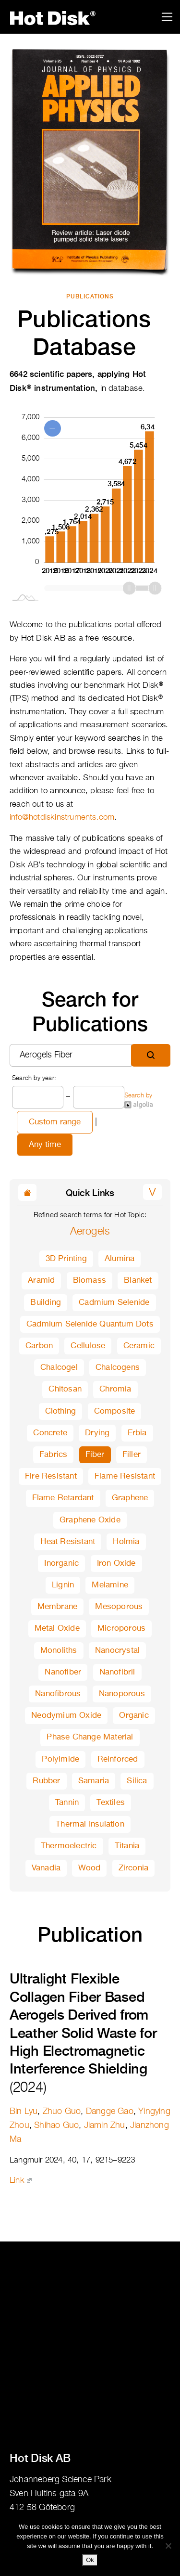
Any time (45, 1145)
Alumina (119, 1259)
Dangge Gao (109, 2111)
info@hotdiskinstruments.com (62, 817)
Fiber (95, 1455)
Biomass (89, 1280)
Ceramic (139, 1346)
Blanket (138, 1280)
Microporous (121, 1628)
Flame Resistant (125, 1476)
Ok (90, 2559)
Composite (114, 1411)
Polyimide (60, 1759)
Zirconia (134, 1868)
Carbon (39, 1346)
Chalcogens (118, 1368)
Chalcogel (59, 1368)
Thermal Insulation (90, 1824)
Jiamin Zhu (104, 2125)
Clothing (60, 1411)
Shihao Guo (56, 2125)
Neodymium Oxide (66, 1716)
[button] (152, 1192)
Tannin (67, 1803)
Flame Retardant (63, 1498)
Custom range (55, 1122)
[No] (168, 2545)
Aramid (41, 1280)
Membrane (57, 1607)
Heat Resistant (67, 1542)
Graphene (130, 1498)
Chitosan (65, 1389)
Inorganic (61, 1563)
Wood (89, 1868)
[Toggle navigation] (167, 17)
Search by (138, 1101)
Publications (90, 296)
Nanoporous (122, 1694)
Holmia (126, 1542)
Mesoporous (119, 1607)
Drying (97, 1433)
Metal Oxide (57, 1628)
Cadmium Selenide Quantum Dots (90, 1324)
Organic (133, 1716)
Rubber (46, 1781)
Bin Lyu (23, 2111)
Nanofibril (117, 1672)
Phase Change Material (90, 1737)
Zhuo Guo (62, 2111)
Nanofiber (63, 1672)
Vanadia (46, 1868)
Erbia (137, 1433)
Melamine (110, 1585)
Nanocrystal (117, 1651)
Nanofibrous (58, 1694)
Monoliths (58, 1651)
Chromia (115, 1389)
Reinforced (117, 1759)
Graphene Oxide (90, 1520)
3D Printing (66, 1259)
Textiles (110, 1803)
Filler (131, 1455)
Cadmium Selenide (114, 1303)
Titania (127, 1846)
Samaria (93, 1781)
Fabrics (53, 1455)
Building (45, 1303)
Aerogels (90, 1231)
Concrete (50, 1433)
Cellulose (88, 1346)
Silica (137, 1781)
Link (21, 2181)
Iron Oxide (116, 1563)
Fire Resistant (51, 1476)
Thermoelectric (69, 1846)
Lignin (63, 1585)
